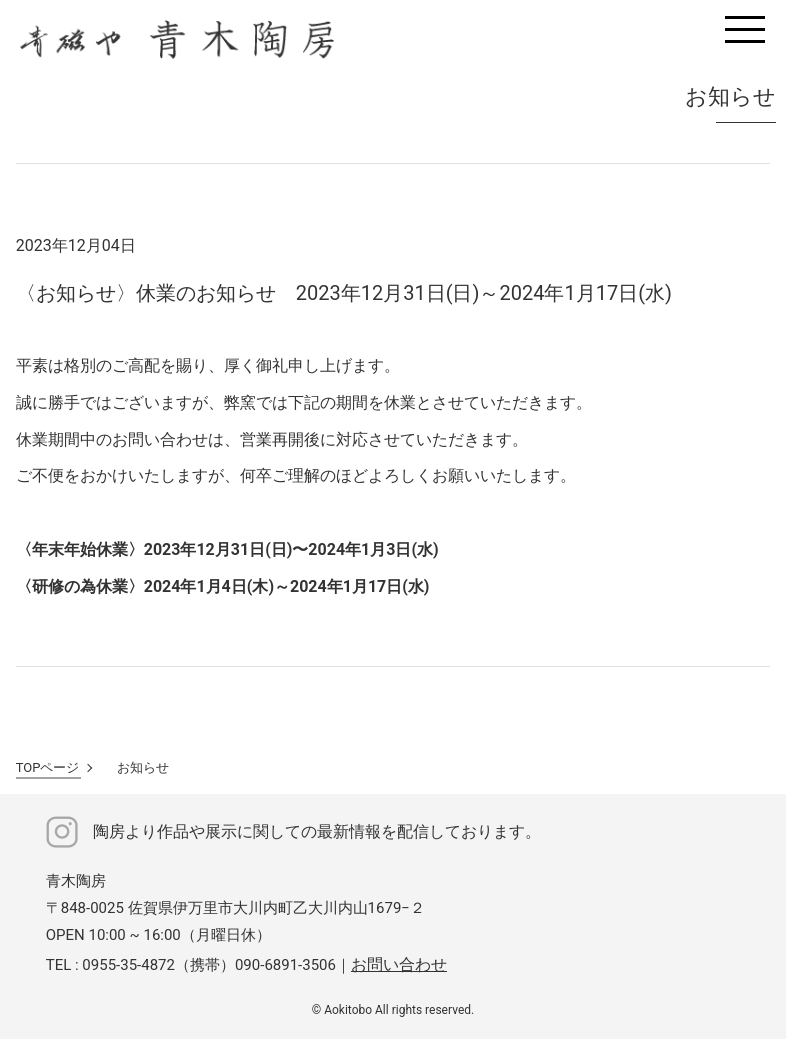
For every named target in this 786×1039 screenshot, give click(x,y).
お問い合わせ (399, 964)
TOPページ (48, 767)
